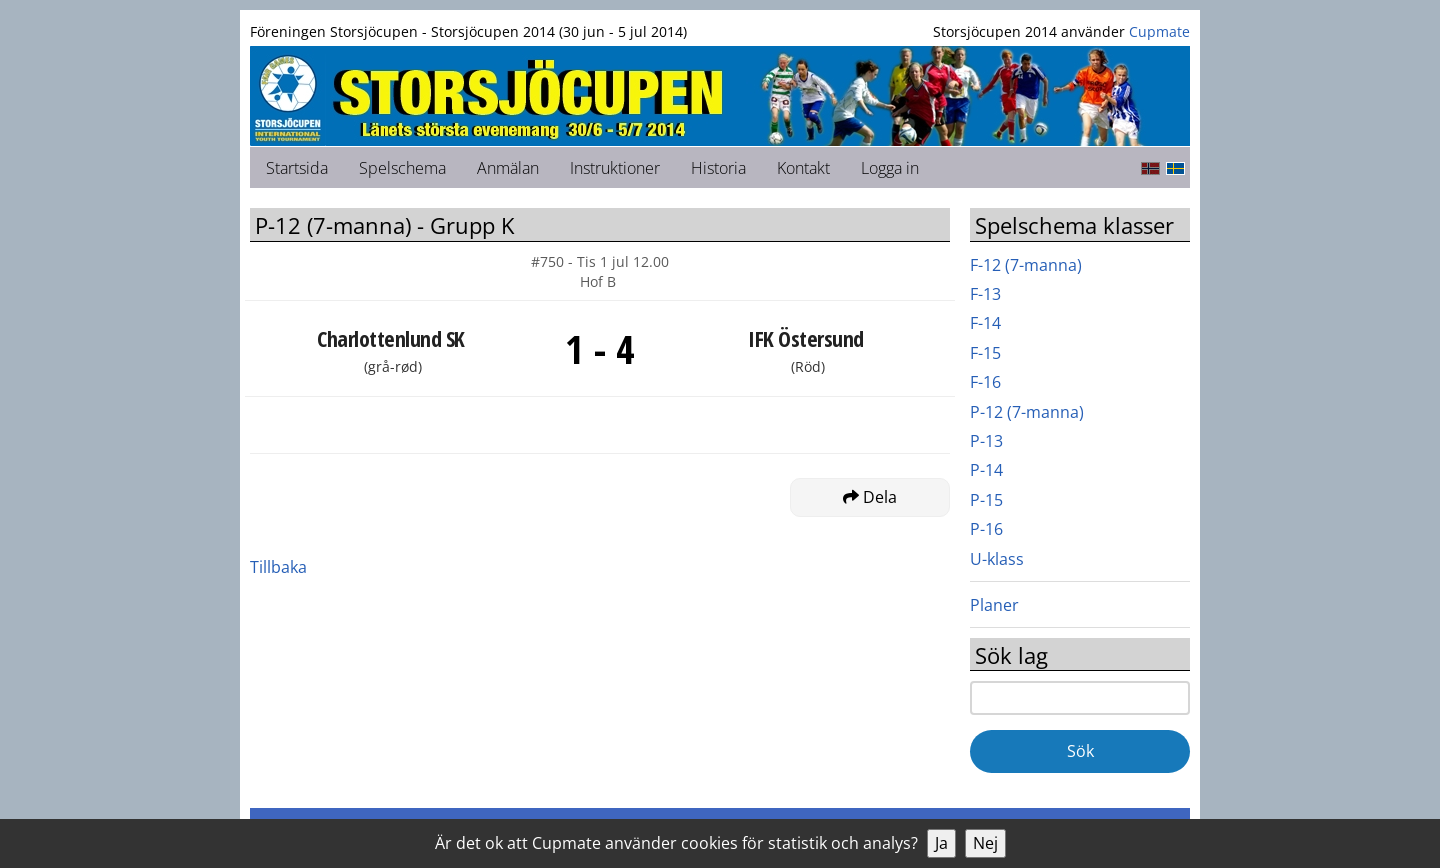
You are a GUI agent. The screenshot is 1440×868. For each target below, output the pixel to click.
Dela (870, 497)
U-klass (997, 559)
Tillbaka (278, 567)
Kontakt (803, 168)
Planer (994, 605)
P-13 (986, 441)
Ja (941, 843)
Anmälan (508, 168)
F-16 (985, 382)
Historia (718, 168)
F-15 (985, 353)
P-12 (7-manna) (1027, 412)
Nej (985, 843)
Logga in (890, 168)
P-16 (986, 529)
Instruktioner (615, 168)
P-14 (986, 470)
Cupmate (1159, 31)
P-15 (986, 500)
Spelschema (402, 168)
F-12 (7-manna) (1026, 265)
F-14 (985, 323)
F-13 (985, 294)
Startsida (297, 168)
